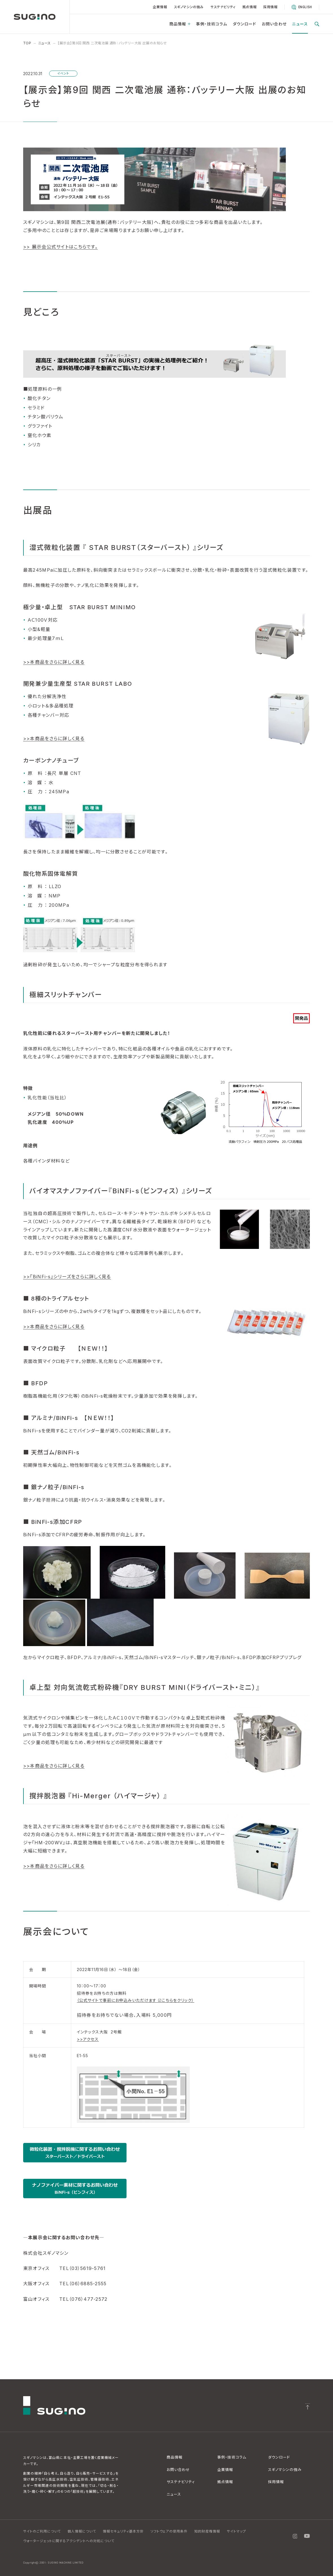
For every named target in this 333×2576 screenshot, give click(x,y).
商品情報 (179, 23)
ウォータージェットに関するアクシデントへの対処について (68, 2541)
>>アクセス (88, 2039)
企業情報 (160, 7)
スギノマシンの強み (189, 7)
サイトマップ (236, 2531)
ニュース (300, 23)
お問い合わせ (274, 23)
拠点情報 (249, 7)
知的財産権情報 (207, 2531)
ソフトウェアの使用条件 (169, 2531)
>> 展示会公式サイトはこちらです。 (60, 247)
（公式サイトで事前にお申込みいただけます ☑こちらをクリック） (135, 2000)
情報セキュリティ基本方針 (123, 2531)
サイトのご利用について (42, 2531)
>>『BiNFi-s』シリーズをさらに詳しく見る (67, 1276)
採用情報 (270, 7)
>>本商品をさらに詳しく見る (53, 662)
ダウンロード (244, 23)
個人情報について (82, 2531)
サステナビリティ (223, 7)
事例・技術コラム (211, 23)
